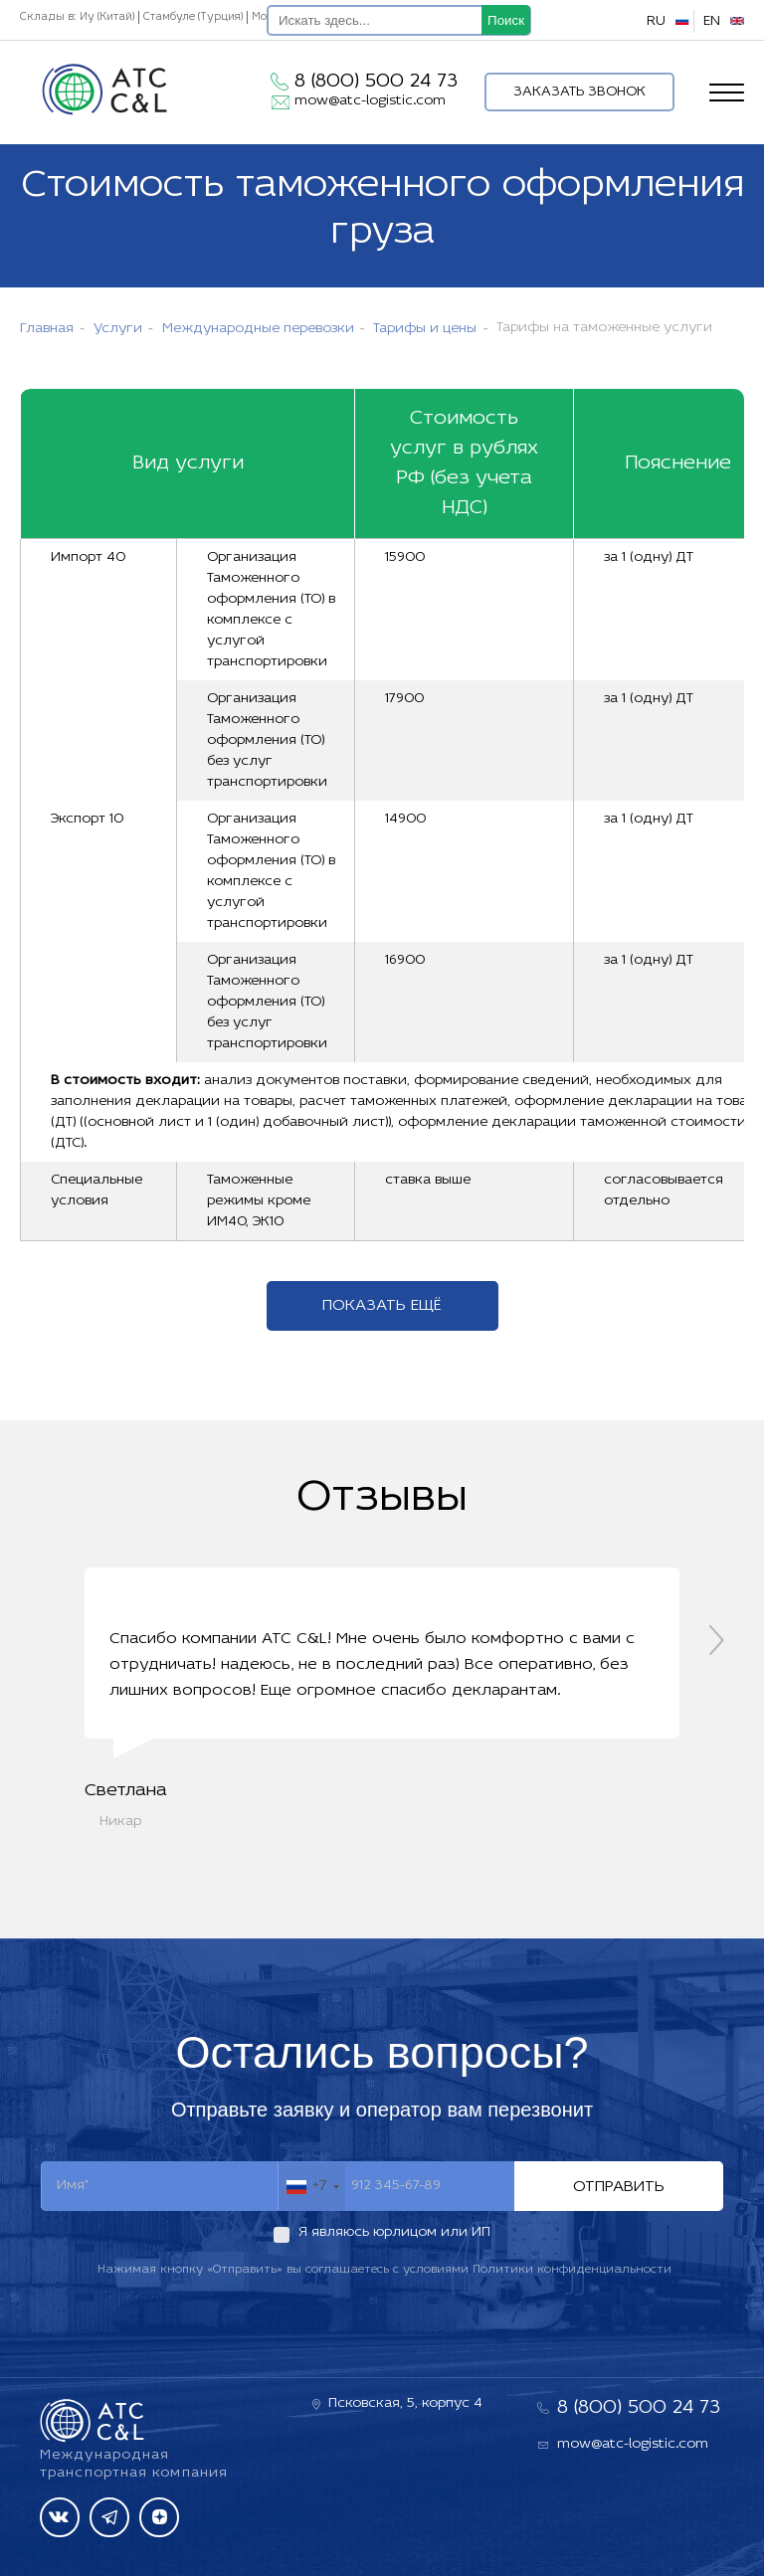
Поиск (505, 20)
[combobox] (312, 2187)
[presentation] (716, 1640)
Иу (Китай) (107, 17)
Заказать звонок (579, 92)
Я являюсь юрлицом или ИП (394, 2232)
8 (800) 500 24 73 (376, 82)
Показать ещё (382, 1306)
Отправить (619, 2187)
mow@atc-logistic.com (370, 100)
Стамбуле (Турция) (193, 17)
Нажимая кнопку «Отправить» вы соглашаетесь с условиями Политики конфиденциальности (384, 2270)
